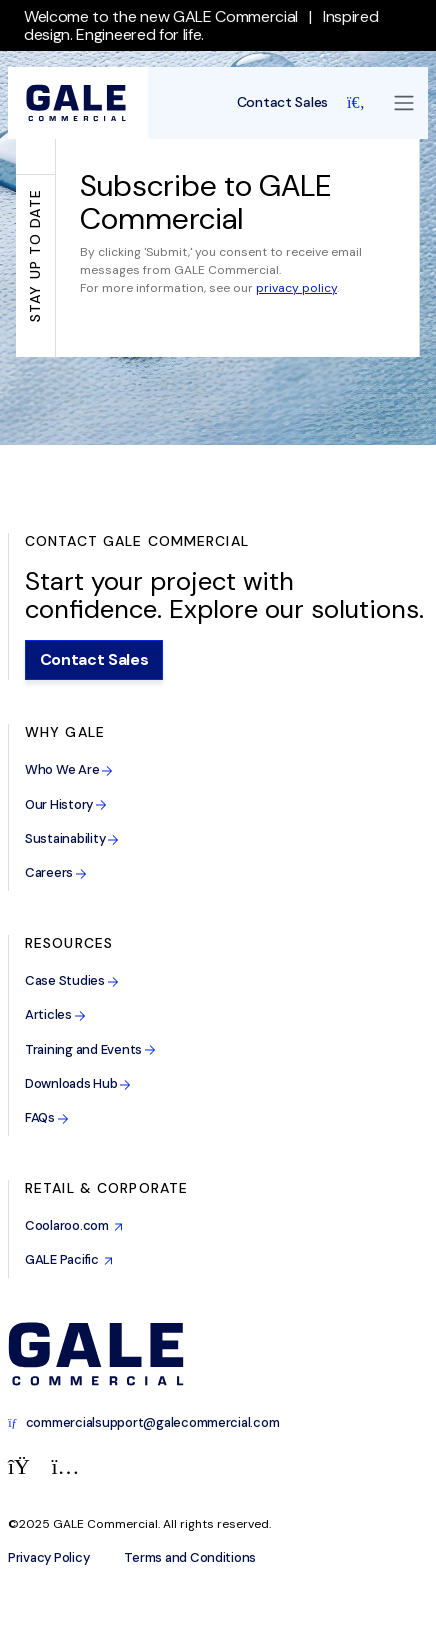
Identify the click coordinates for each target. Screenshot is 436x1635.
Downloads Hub (78, 1083)
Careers (56, 872)
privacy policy (296, 288)
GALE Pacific (68, 1259)
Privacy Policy (48, 1558)
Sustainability (72, 838)
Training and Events (90, 1049)
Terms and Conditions (190, 1558)
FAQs (47, 1117)
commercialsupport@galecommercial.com (143, 1422)
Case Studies (72, 980)
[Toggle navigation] (404, 103)
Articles (55, 1014)
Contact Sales (282, 102)
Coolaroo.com (73, 1225)
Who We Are (69, 769)
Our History (66, 804)
